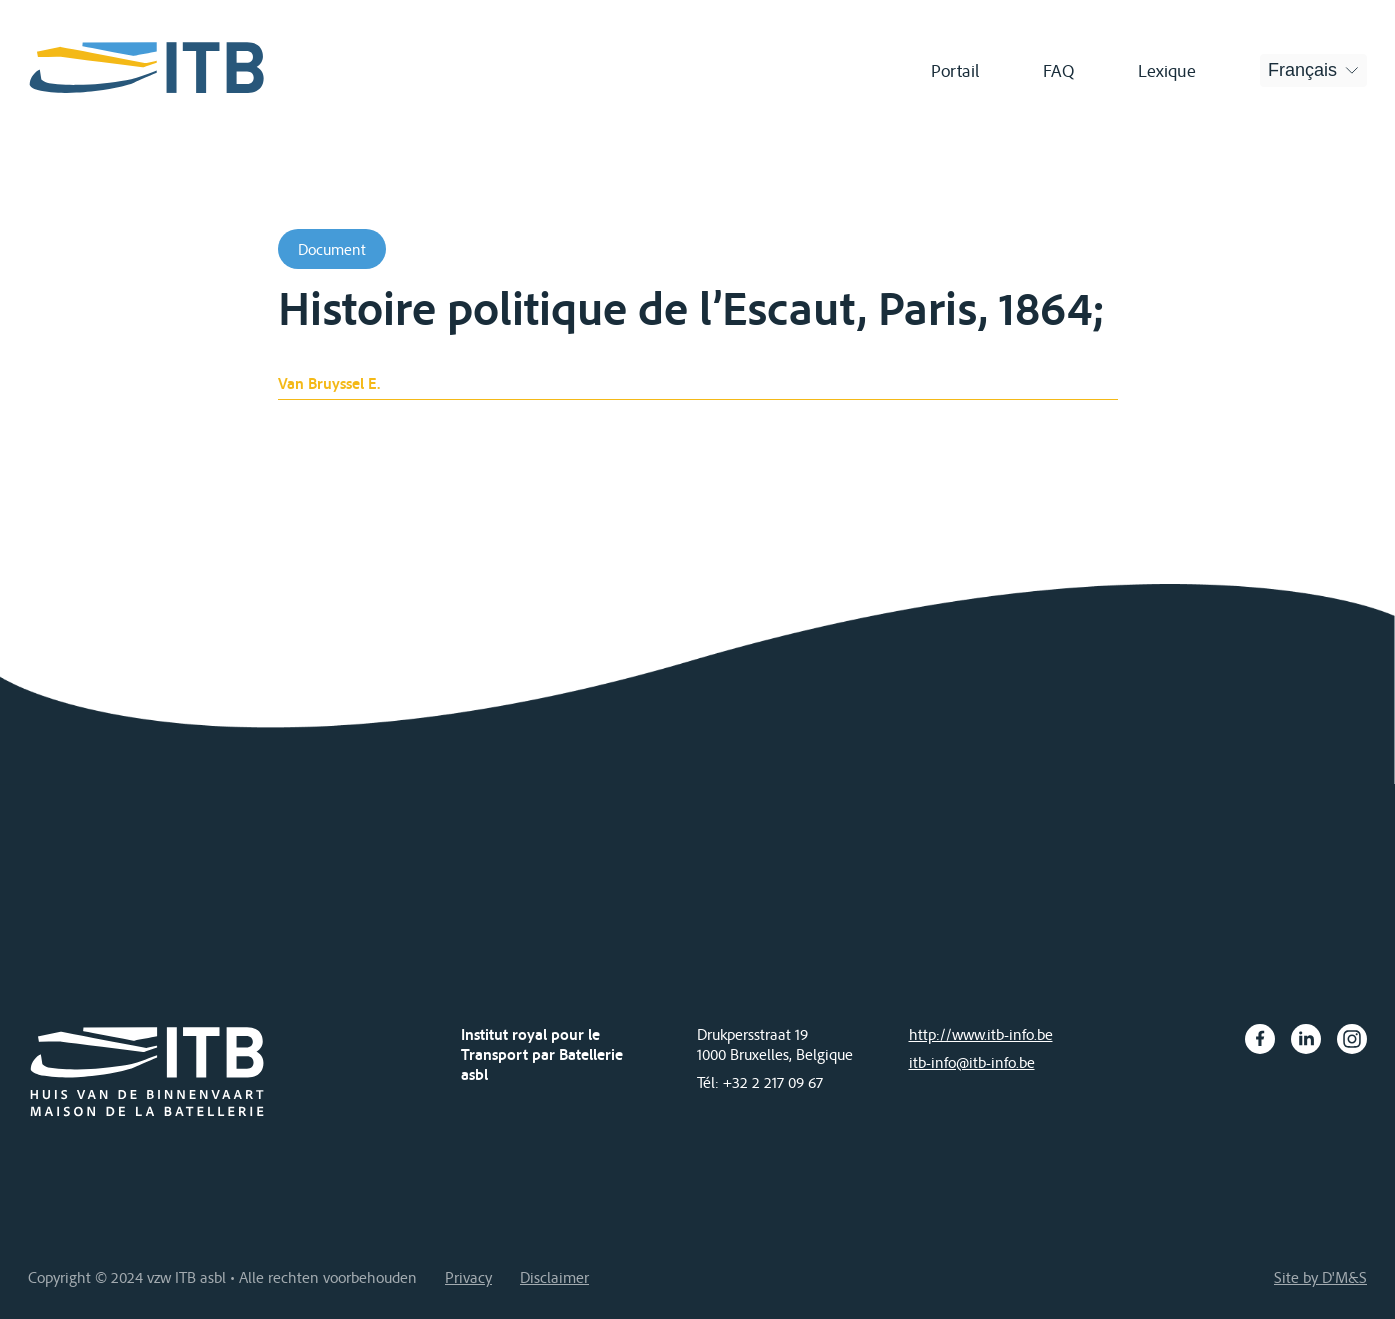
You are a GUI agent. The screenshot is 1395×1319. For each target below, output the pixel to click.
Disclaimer (554, 1277)
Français (1302, 70)
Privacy (468, 1277)
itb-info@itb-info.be (972, 1062)
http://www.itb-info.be (981, 1034)
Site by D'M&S (1320, 1277)
